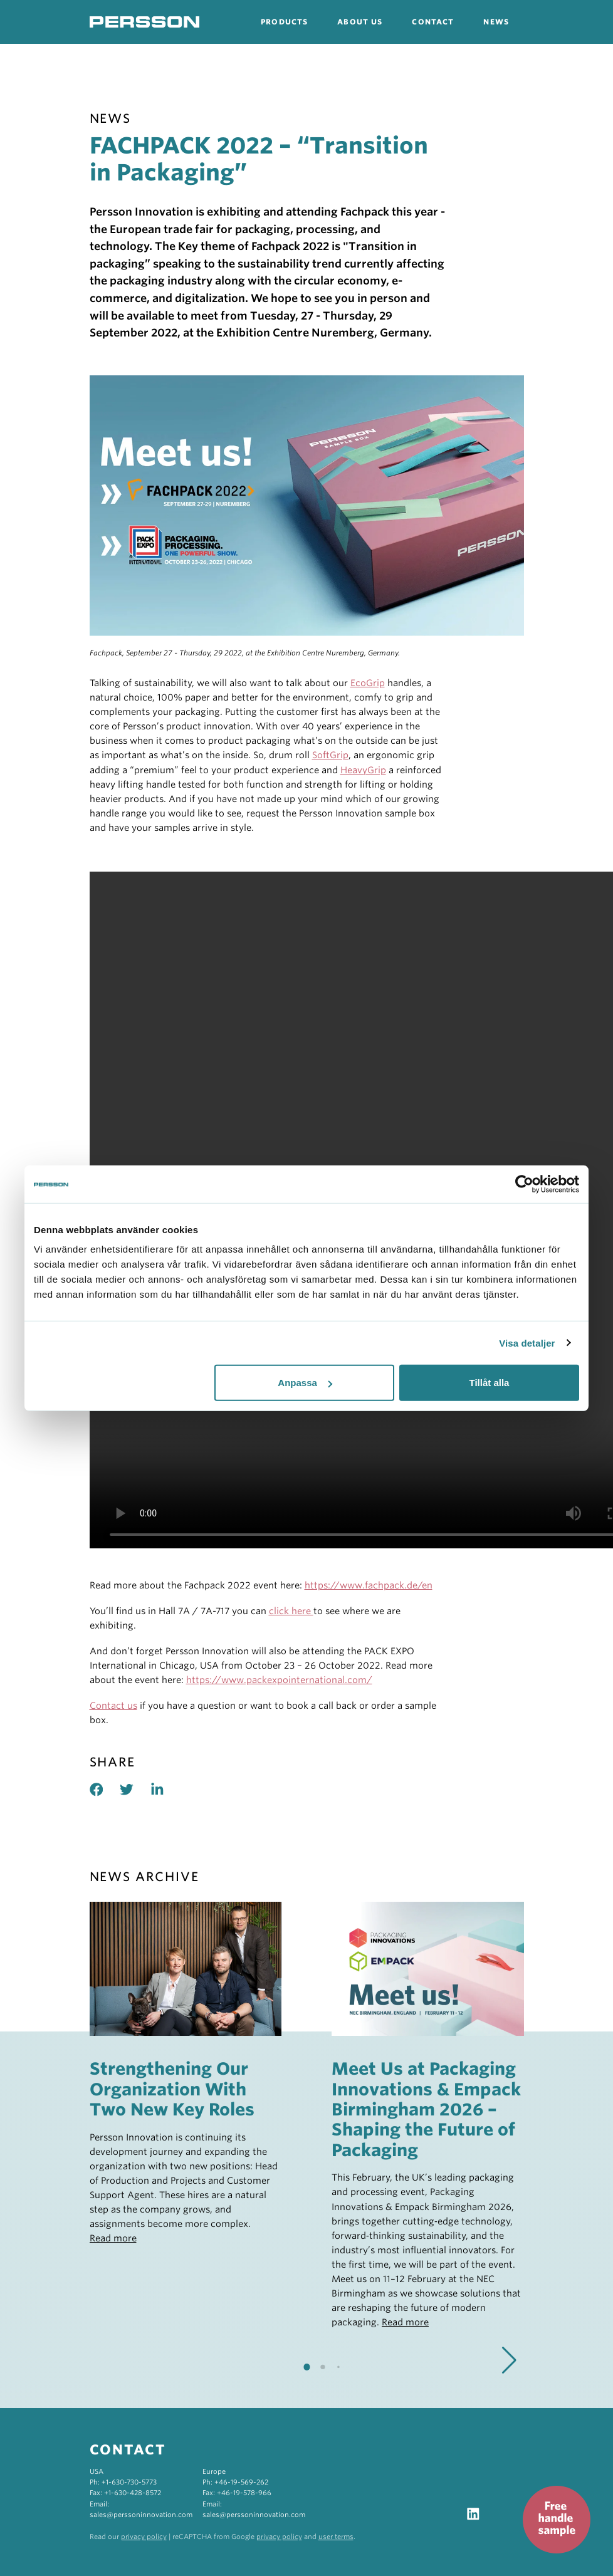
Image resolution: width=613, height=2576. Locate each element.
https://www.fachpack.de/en (368, 1585)
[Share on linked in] (165, 1789)
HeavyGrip (363, 769)
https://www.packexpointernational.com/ (279, 1679)
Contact (433, 22)
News (496, 22)
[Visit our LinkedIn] (473, 2512)
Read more (113, 2238)
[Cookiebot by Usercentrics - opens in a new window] (524, 1183)
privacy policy (144, 2537)
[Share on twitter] (135, 1789)
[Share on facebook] (105, 1789)
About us (359, 22)
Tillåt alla (489, 1382)
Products (284, 22)
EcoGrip (367, 682)
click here (291, 1610)
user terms (336, 2537)
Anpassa (305, 1382)
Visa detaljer (527, 1342)
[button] (509, 2360)
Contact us (113, 1705)
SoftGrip (330, 754)
